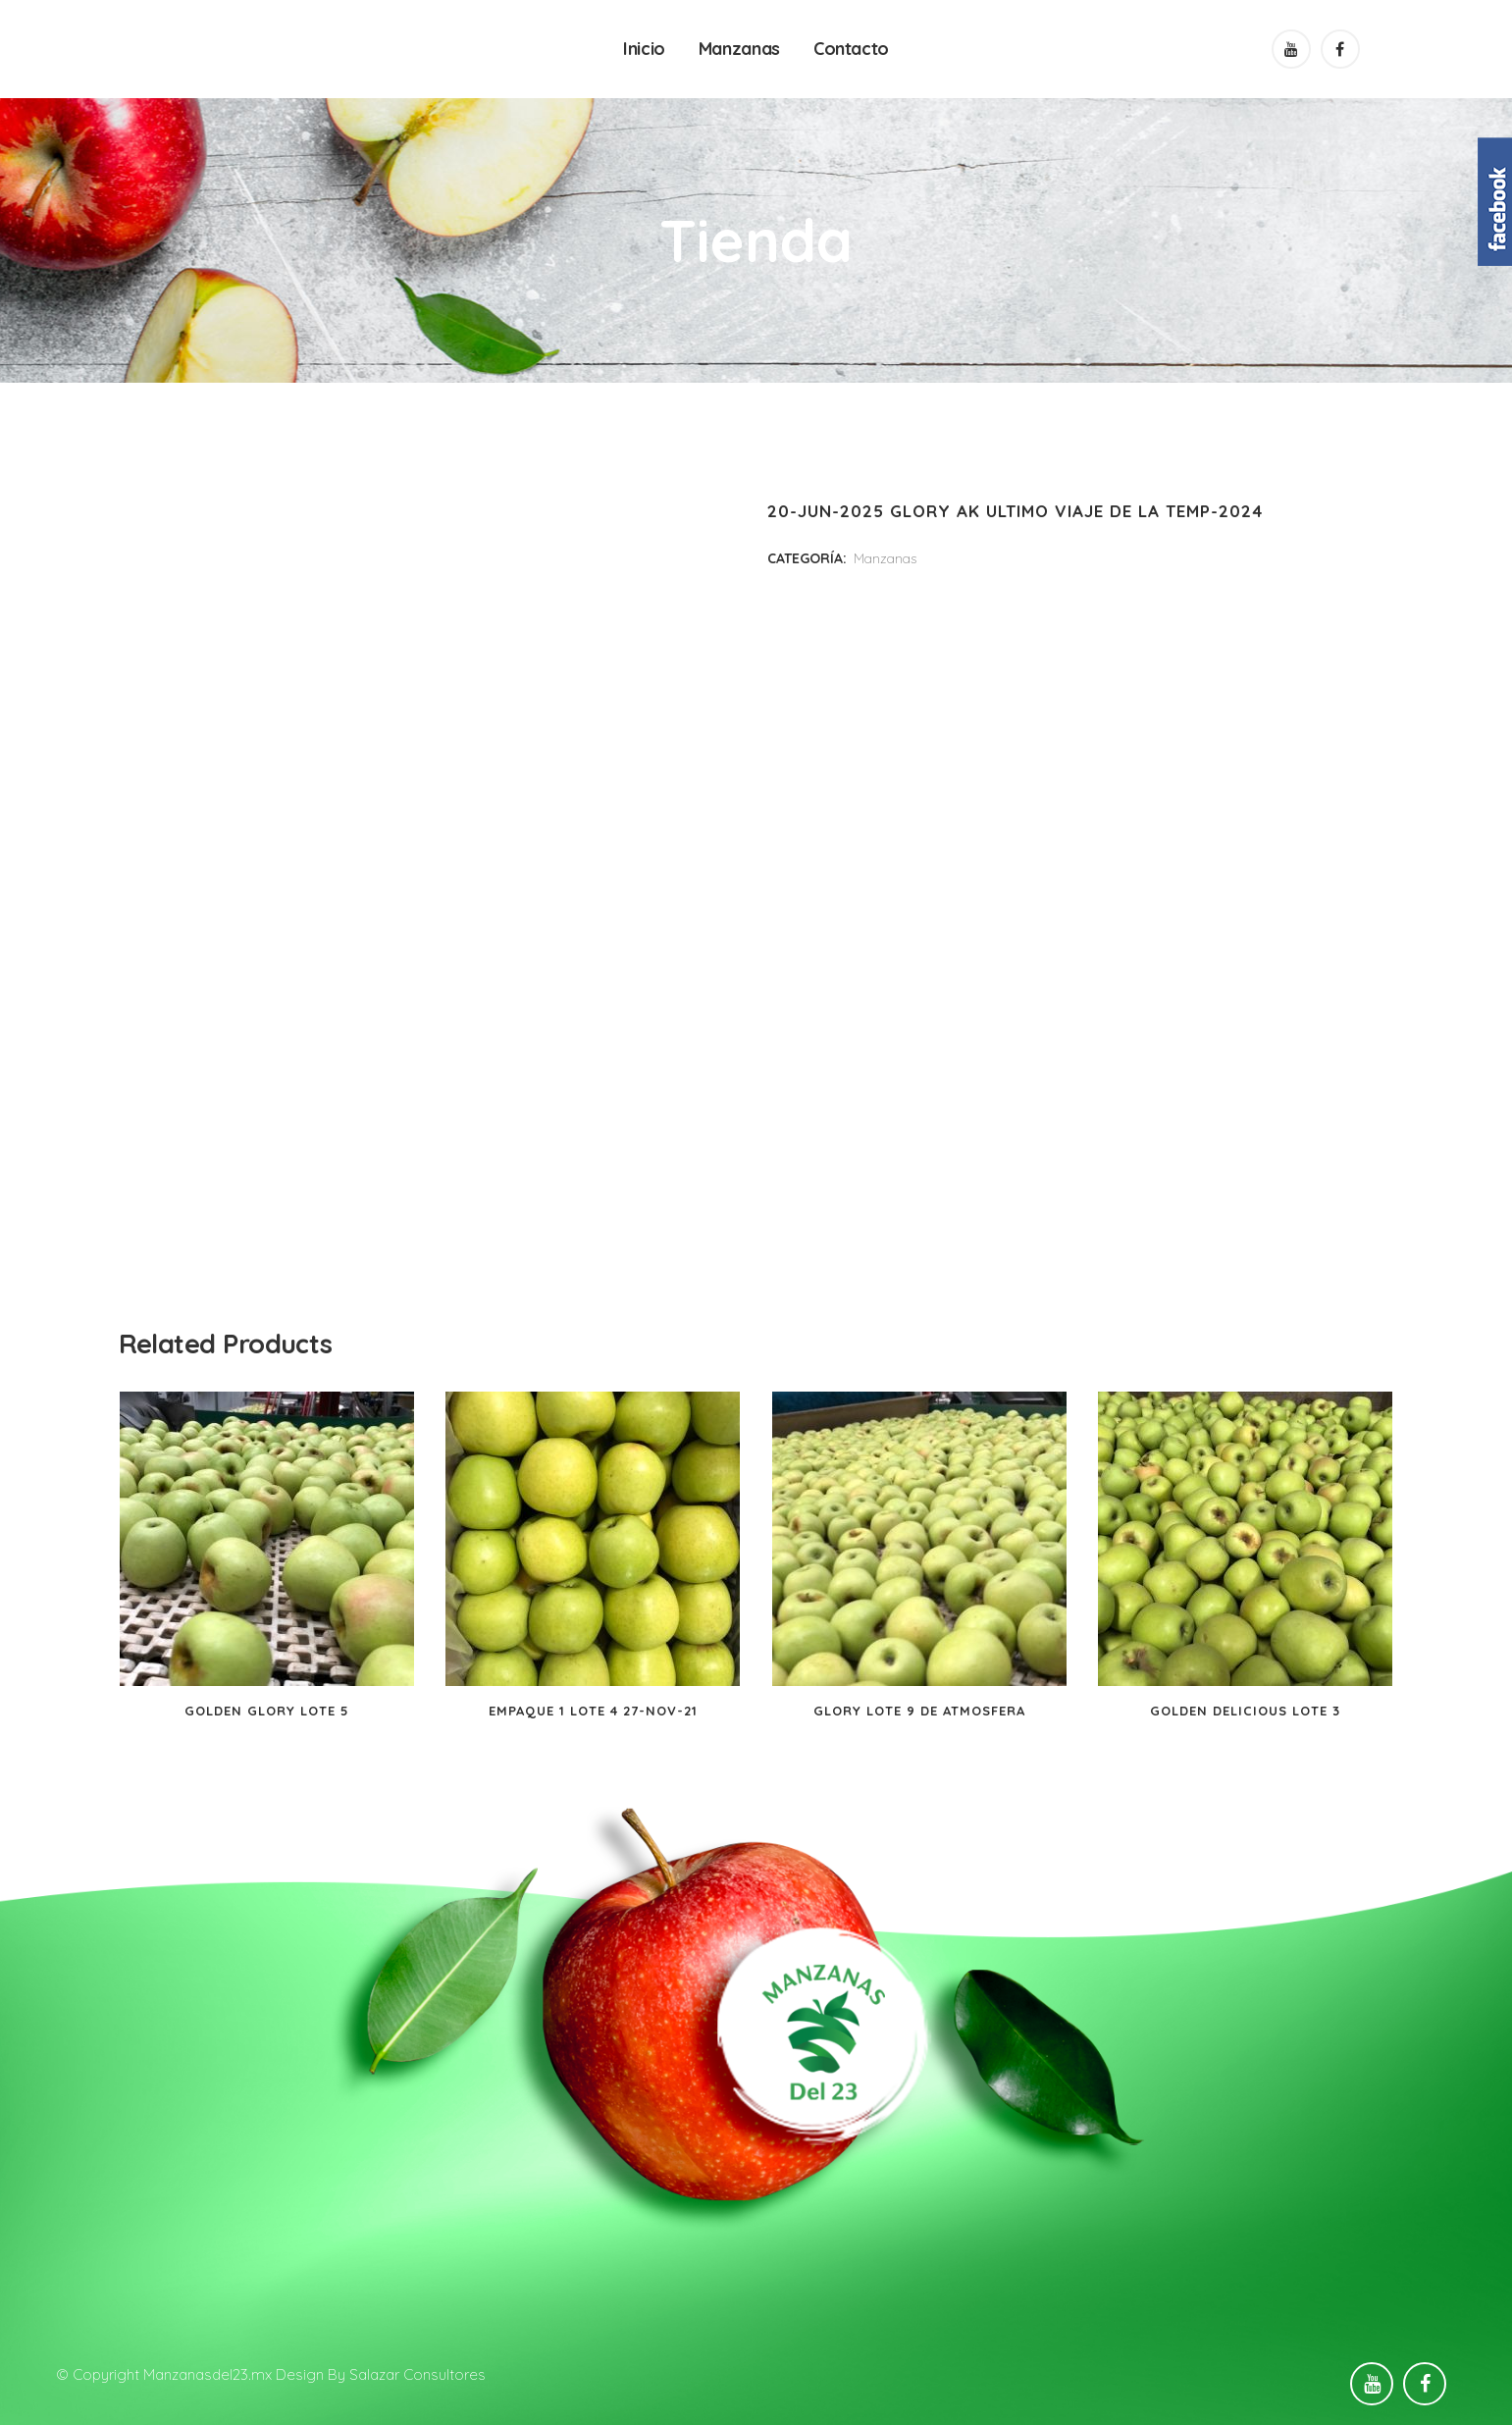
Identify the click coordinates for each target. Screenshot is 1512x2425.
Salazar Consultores (417, 2374)
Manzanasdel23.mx (207, 2374)
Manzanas (885, 558)
